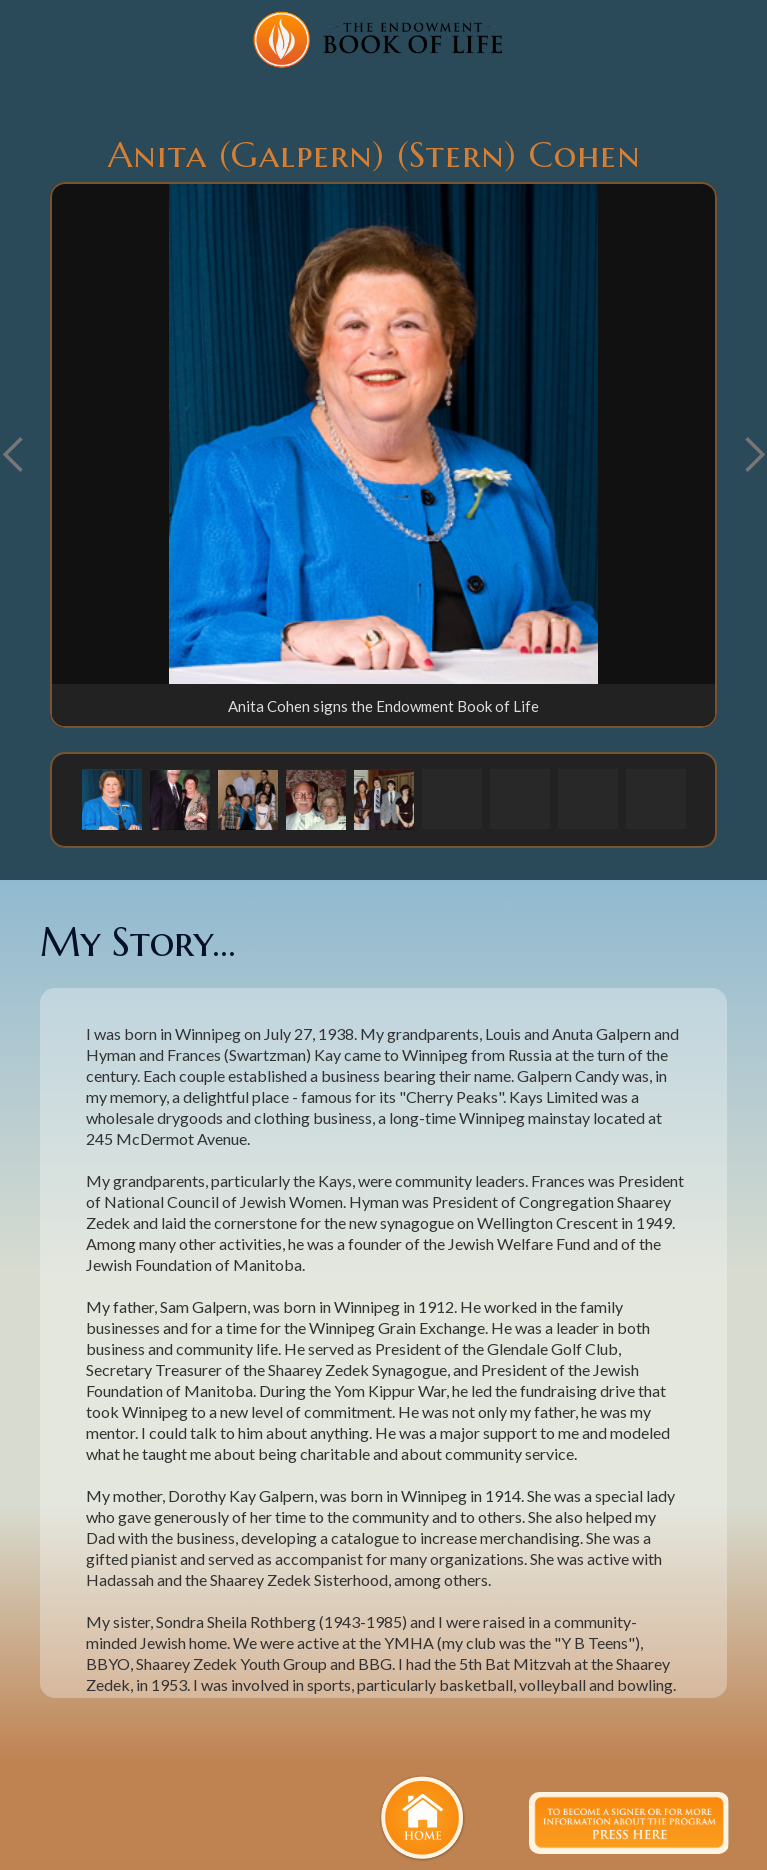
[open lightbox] (383, 434)
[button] (112, 799)
